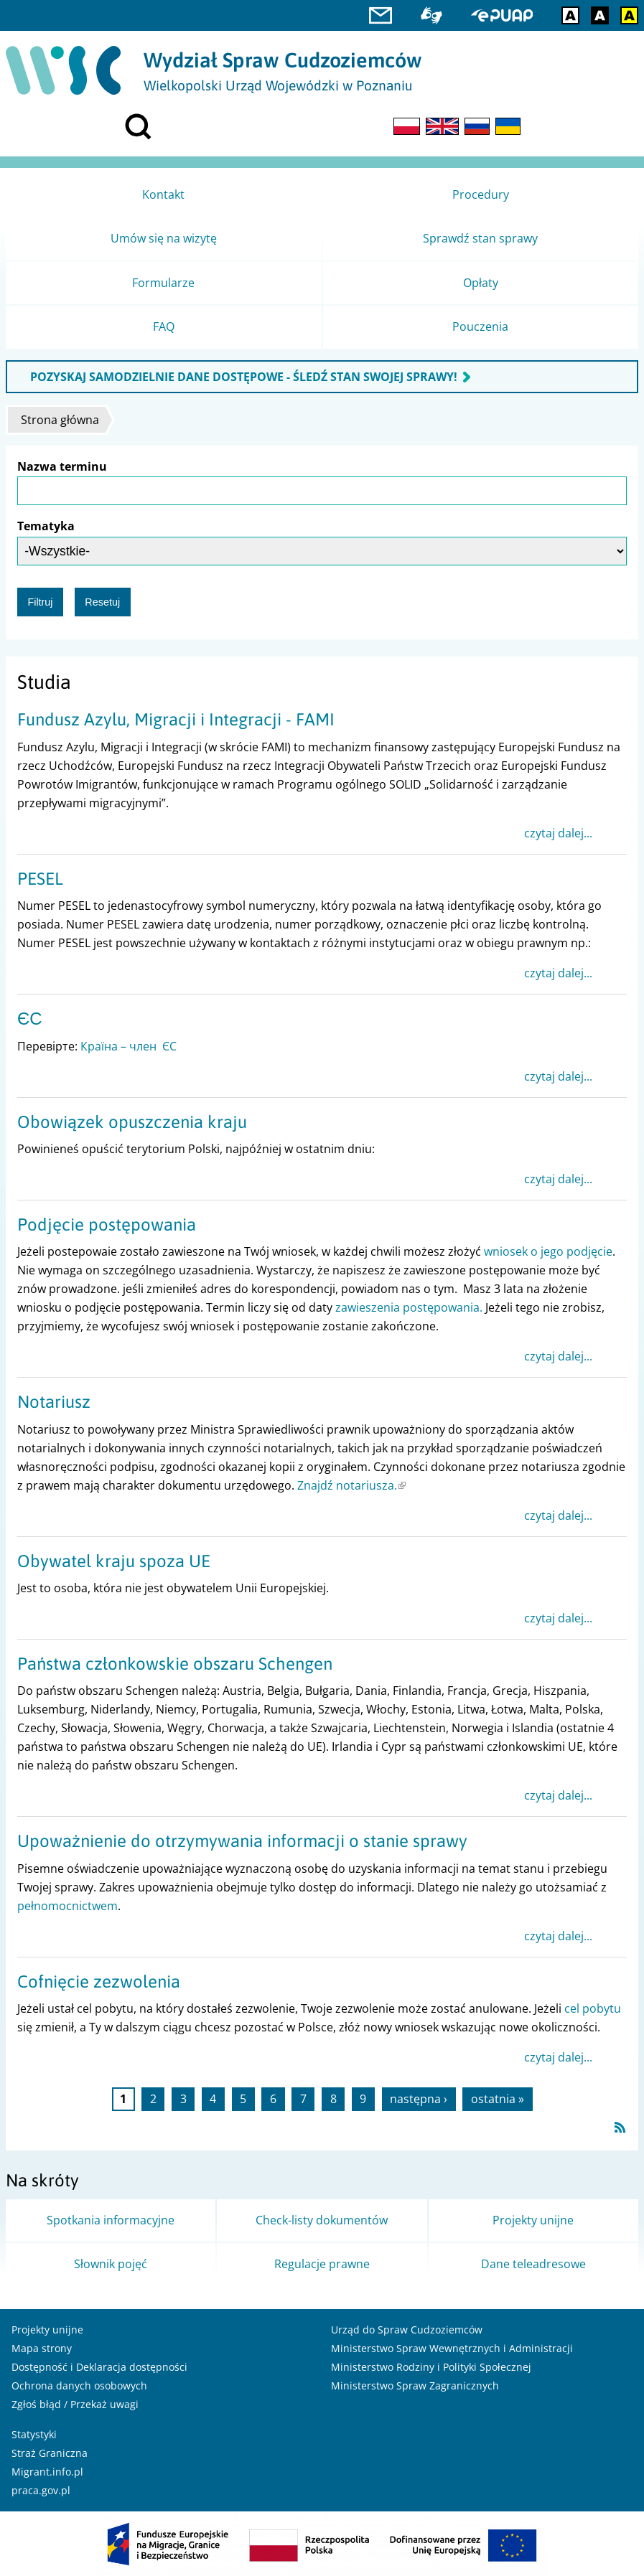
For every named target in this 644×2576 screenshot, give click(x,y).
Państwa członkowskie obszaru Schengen (174, 1663)
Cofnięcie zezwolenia (98, 1981)
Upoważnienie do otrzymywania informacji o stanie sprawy (242, 1841)
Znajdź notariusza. (351, 1485)
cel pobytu (592, 2008)
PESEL (40, 878)
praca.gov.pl (40, 2490)
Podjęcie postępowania (106, 1224)
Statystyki (34, 2434)
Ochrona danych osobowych (79, 2385)
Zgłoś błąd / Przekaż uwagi (75, 2404)
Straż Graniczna (49, 2453)
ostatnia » (497, 2099)
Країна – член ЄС (128, 1046)
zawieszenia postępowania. (408, 1307)
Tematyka (46, 526)
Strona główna (60, 420)
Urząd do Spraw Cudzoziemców (406, 2329)
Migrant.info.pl (47, 2471)
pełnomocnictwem (67, 1906)
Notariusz (53, 1401)
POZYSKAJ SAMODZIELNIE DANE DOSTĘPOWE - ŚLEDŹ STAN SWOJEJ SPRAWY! (243, 377)
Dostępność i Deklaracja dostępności (99, 2367)
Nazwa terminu (62, 466)
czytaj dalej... (558, 833)
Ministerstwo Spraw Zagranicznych (415, 2385)
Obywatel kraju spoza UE (113, 1561)
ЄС (29, 1018)
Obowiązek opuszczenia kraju (132, 1122)
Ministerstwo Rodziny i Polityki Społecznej (431, 2367)
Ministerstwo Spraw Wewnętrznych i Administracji (452, 2348)
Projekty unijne (47, 2329)
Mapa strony (41, 2348)
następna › (418, 2099)
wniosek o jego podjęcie (548, 1251)
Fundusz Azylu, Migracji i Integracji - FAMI (176, 719)
